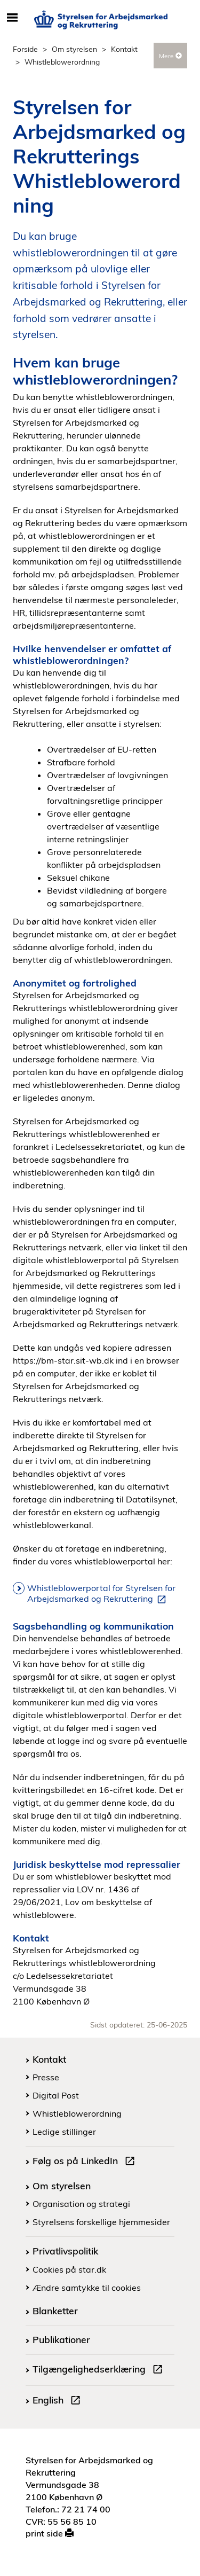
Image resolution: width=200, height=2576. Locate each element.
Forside (25, 48)
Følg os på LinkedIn (86, 2162)
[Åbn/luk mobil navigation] (12, 18)
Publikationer (61, 2339)
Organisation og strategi (81, 2203)
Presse (46, 2077)
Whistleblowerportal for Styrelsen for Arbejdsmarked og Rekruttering (101, 1594)
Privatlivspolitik (65, 2251)
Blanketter (55, 2310)
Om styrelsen (74, 48)
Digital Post (56, 2095)
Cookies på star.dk (69, 2269)
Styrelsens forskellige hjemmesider (101, 2222)
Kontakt (124, 48)
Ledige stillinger (64, 2131)
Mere (170, 56)
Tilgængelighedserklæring (100, 2370)
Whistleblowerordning (77, 2113)
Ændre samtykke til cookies (87, 2287)
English (59, 2401)
